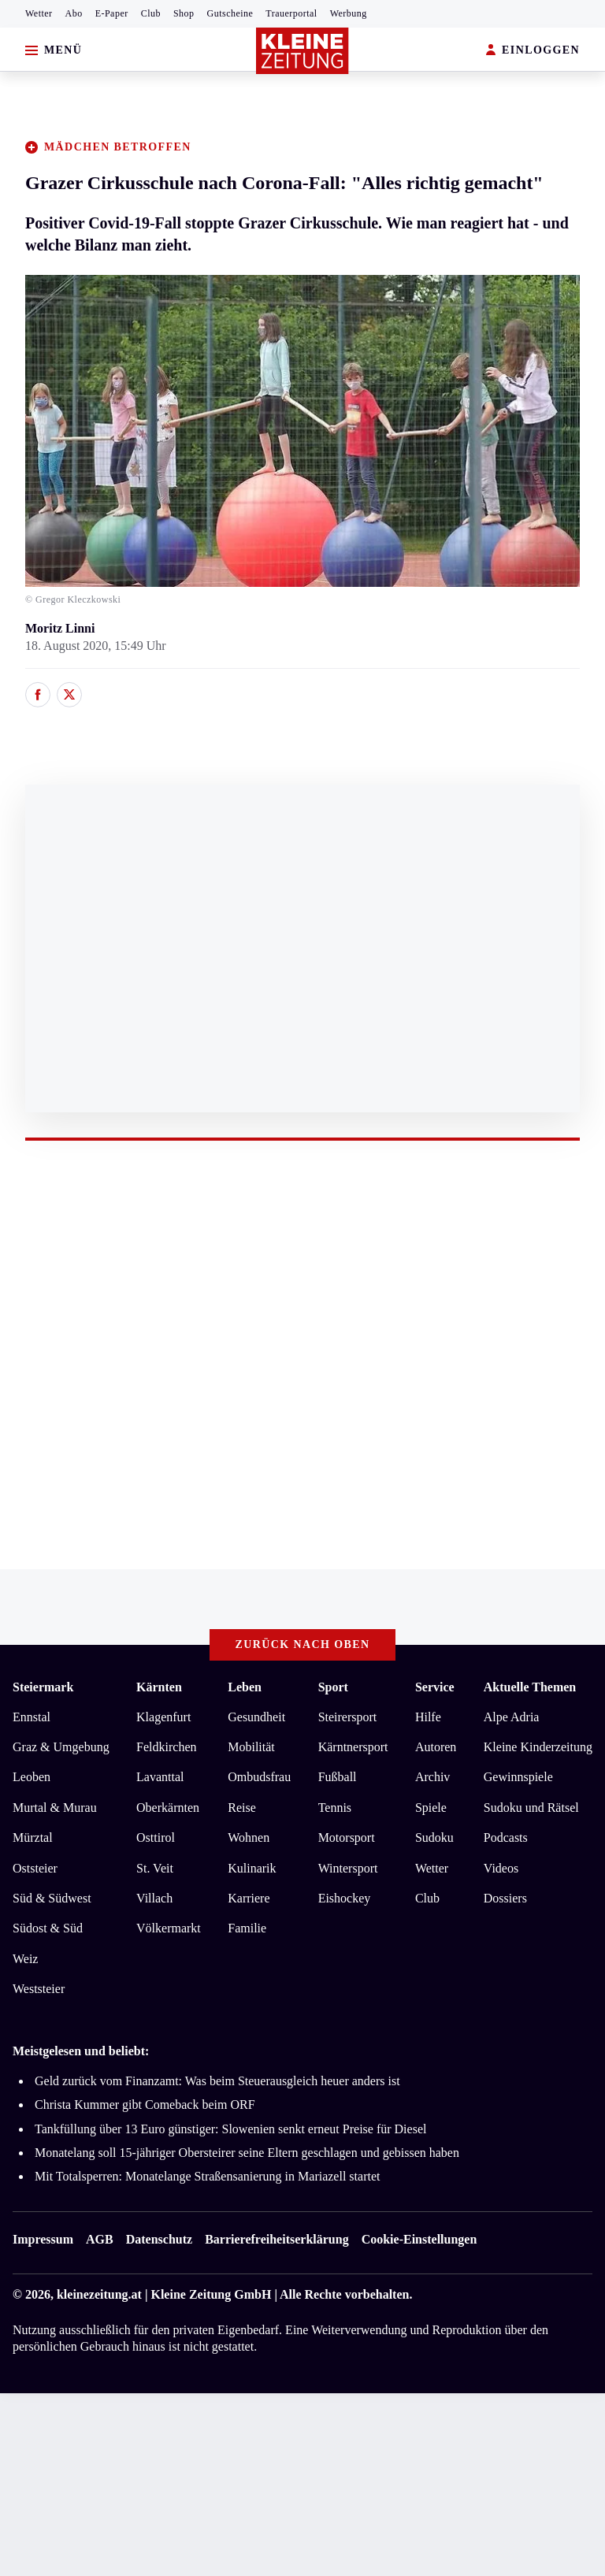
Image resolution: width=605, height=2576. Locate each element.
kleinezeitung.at (99, 2294)
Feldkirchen (166, 1747)
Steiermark (43, 1687)
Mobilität (251, 1747)
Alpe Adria (512, 1717)
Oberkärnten (167, 1807)
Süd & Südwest (52, 1898)
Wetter (39, 13)
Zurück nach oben (303, 1644)
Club (151, 13)
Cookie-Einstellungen (419, 2239)
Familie (247, 1928)
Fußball (337, 1777)
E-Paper (111, 13)
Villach (154, 1898)
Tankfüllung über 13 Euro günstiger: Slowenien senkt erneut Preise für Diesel (230, 2129)
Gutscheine (230, 13)
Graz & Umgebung (61, 1747)
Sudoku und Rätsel (531, 1807)
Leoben (31, 1777)
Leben (245, 1687)
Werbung (348, 13)
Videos (501, 1868)
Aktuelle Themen (530, 1687)
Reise (242, 1807)
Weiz (25, 1958)
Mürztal (33, 1837)
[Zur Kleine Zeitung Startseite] (302, 51)
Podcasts (506, 1837)
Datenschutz (159, 2239)
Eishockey (344, 1898)
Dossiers (505, 1898)
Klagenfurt (163, 1717)
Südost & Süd (48, 1928)
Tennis (334, 1807)
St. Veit (154, 1868)
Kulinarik (252, 1868)
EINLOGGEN (533, 51)
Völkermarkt (168, 1928)
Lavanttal (160, 1777)
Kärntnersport (353, 1747)
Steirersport (347, 1717)
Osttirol (155, 1837)
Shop (184, 13)
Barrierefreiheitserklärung (276, 2239)
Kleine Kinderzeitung (538, 1747)
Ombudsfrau (259, 1777)
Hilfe (428, 1717)
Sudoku (434, 1837)
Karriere (248, 1898)
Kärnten (159, 1687)
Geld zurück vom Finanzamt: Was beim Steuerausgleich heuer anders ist (217, 2081)
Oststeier (35, 1868)
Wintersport (348, 1868)
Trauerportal (291, 13)
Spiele (431, 1807)
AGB (99, 2239)
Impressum (43, 2239)
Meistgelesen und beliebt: (81, 2051)
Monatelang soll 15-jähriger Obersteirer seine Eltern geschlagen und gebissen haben (247, 2152)
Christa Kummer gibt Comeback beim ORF (145, 2104)
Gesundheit (256, 1717)
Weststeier (39, 1988)
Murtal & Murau (55, 1807)
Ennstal (31, 1717)
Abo (74, 13)
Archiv (432, 1777)
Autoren (435, 1747)
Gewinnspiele (518, 1777)
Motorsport (346, 1837)
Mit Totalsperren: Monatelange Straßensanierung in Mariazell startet (207, 2176)
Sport (333, 1687)
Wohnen (248, 1837)
